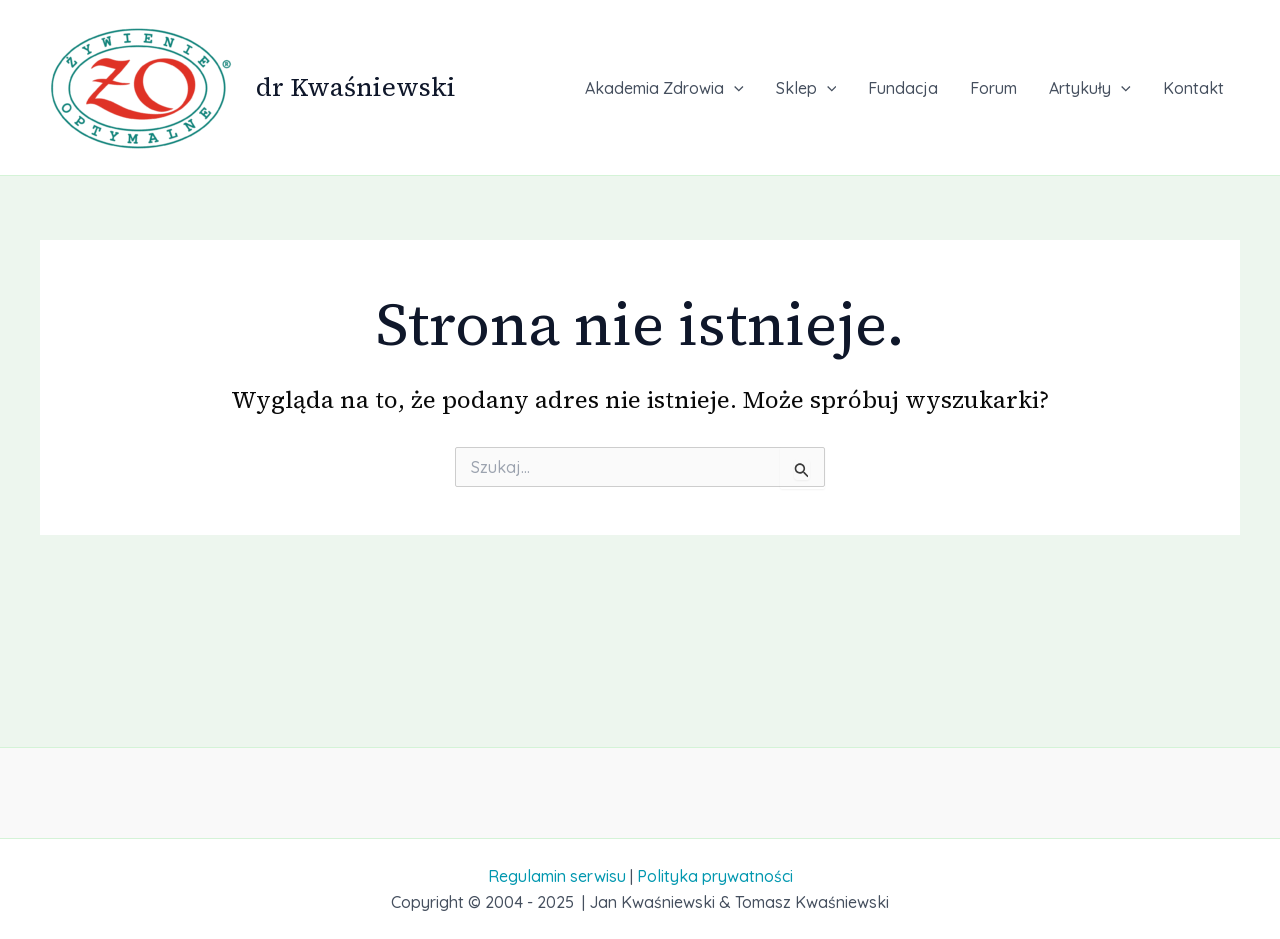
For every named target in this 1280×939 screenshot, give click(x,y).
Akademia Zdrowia (664, 88)
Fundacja (903, 88)
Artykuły (1090, 88)
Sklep (806, 88)
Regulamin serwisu (557, 876)
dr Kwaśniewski (356, 87)
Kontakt (1193, 88)
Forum (993, 88)
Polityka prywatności (715, 876)
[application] (734, 88)
